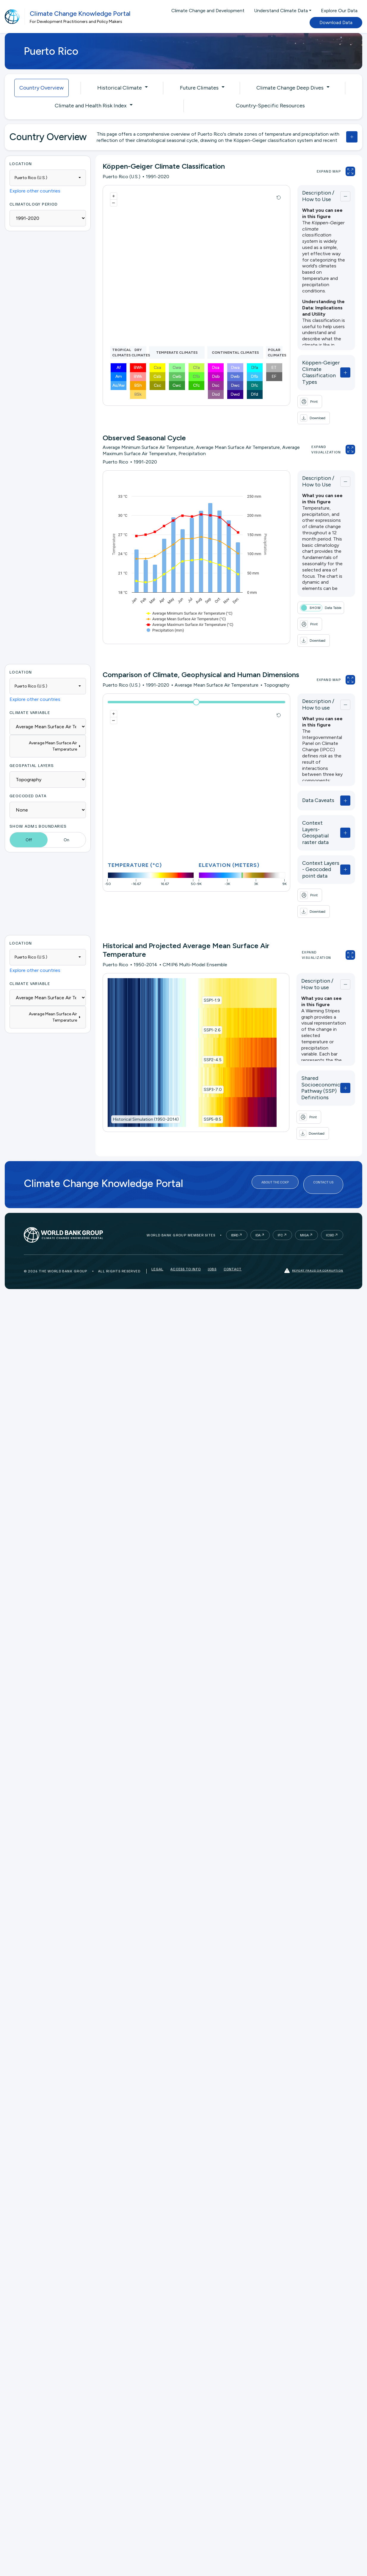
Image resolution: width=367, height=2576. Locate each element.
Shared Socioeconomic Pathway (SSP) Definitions (305, 1041)
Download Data (335, 22)
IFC (280, 1176)
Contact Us (323, 1128)
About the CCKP (275, 1128)
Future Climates (199, 87)
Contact (232, 1212)
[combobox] (48, 178)
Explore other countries (35, 191)
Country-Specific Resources (270, 105)
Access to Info (185, 1212)
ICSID (330, 1176)
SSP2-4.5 (205, 1012)
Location (21, 163)
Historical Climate (119, 87)
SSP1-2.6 (204, 982)
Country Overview (41, 87)
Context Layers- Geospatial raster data (307, 808)
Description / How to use (312, 683)
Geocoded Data (28, 774)
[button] (326, 395)
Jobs (212, 1212)
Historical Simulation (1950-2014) (146, 1072)
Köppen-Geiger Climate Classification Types (311, 369)
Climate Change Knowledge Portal (80, 14)
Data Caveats (302, 779)
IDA (258, 1176)
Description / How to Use (312, 196)
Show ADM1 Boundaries (38, 805)
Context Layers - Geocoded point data (312, 838)
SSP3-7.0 (205, 1042)
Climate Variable (30, 691)
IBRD (234, 1176)
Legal (157, 1212)
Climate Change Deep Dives (290, 87)
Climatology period (34, 203)
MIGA (304, 1176)
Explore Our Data (339, 10)
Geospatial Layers (32, 744)
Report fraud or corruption (313, 1211)
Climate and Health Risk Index (91, 105)
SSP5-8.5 (205, 1072)
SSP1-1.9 (204, 953)
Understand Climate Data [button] (281, 10)
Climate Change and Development (207, 10)
